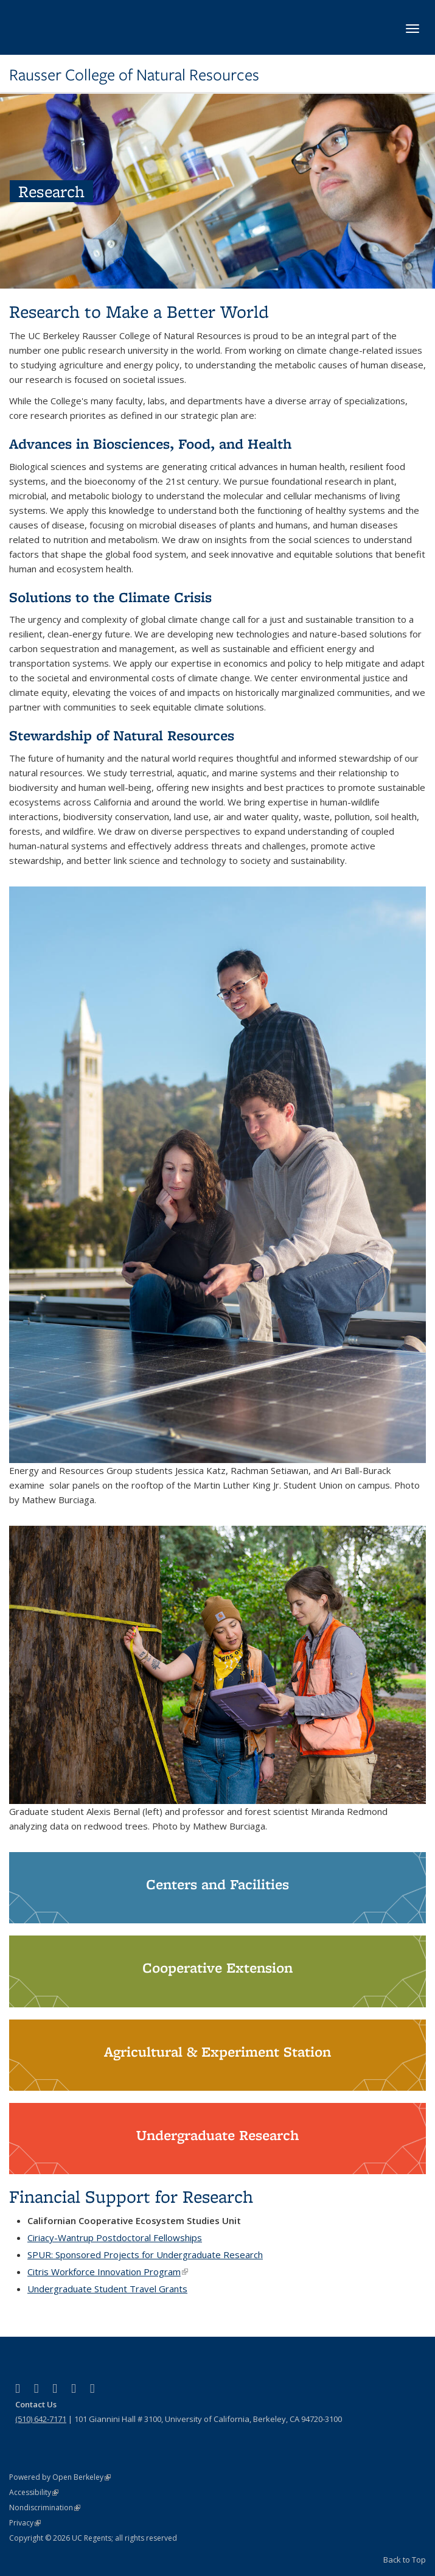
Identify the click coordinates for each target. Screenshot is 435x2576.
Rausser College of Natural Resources (134, 75)
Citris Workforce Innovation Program (107, 2271)
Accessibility (33, 2492)
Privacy (25, 2523)
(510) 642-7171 (40, 2418)
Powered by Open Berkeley (60, 2477)
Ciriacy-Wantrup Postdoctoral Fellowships (114, 2237)
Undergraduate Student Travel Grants (107, 2289)
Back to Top (404, 2559)
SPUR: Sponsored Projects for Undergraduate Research (145, 2254)
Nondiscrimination (44, 2507)
